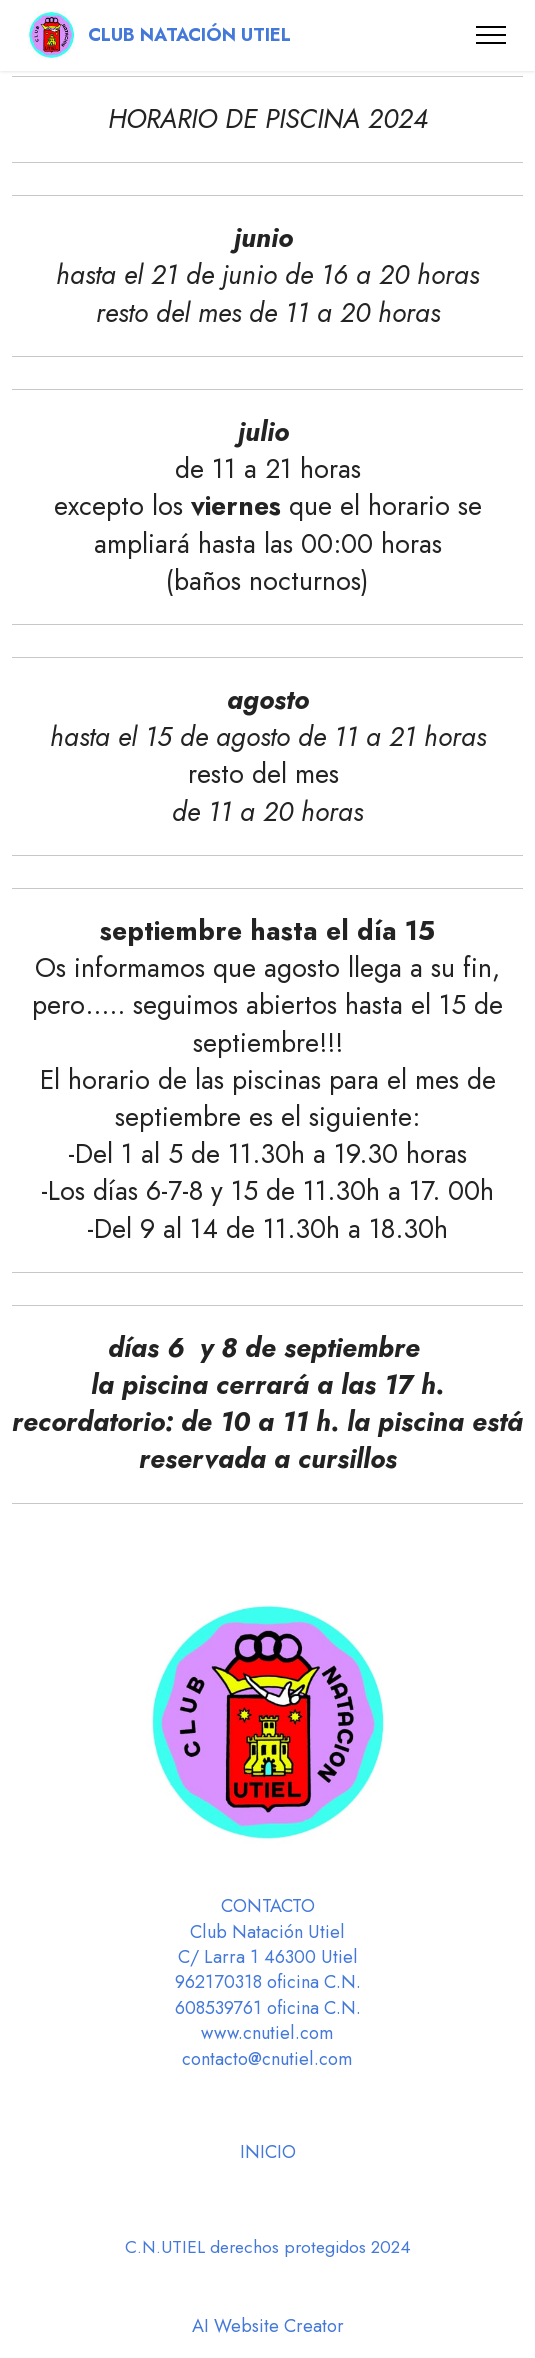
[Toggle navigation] (491, 35)
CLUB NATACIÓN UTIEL (192, 35)
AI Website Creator (268, 2326)
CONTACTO (268, 1906)
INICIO (268, 2152)
